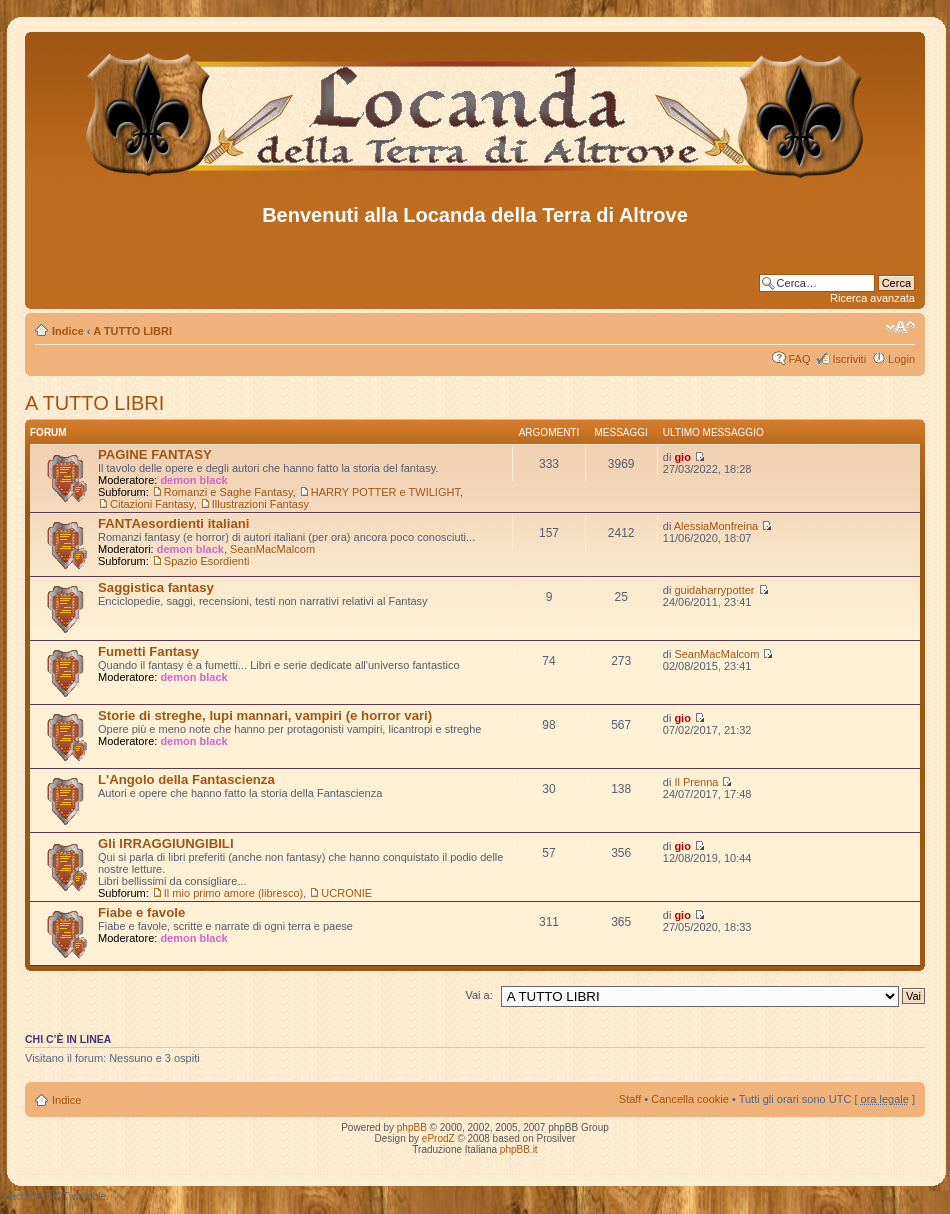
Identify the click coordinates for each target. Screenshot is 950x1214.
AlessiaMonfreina (716, 526)
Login (901, 359)
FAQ (799, 359)
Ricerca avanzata (872, 298)
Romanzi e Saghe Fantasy (228, 492)
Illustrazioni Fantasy (260, 504)
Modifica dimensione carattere (900, 327)
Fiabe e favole (141, 912)
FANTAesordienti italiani (173, 523)
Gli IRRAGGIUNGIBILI (166, 843)
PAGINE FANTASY (155, 454)
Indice (68, 331)
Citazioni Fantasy (152, 504)
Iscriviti (849, 359)
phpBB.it (519, 1149)
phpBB (412, 1127)
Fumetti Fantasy (148, 651)
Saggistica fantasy (156, 587)
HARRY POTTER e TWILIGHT (385, 492)
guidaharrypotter (714, 590)
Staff (630, 1099)
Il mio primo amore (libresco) (233, 893)
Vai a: (478, 995)
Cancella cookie (690, 1099)
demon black (193, 480)
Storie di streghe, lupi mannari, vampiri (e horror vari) (265, 715)
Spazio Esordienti (207, 561)
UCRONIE (346, 893)
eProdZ (438, 1138)
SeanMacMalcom (272, 549)
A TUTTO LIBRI (132, 331)
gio (682, 457)
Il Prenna (696, 782)
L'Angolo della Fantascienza (186, 779)
